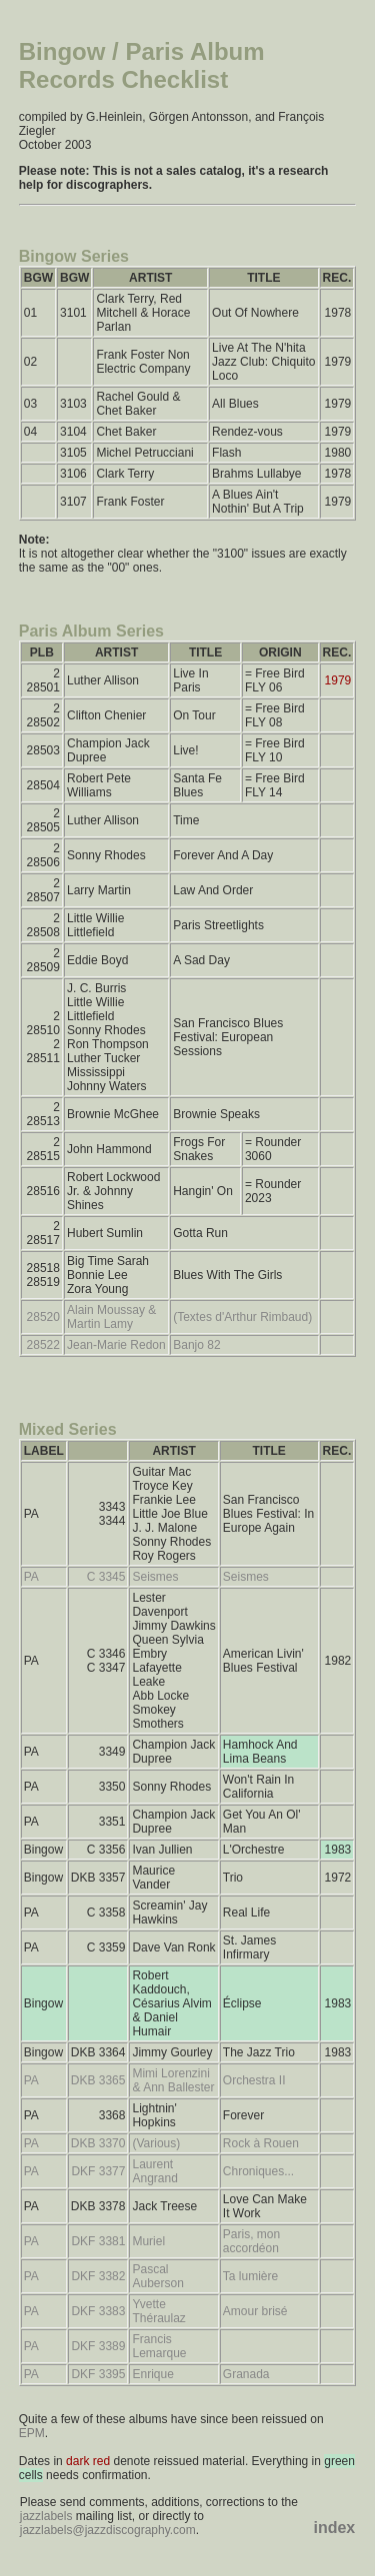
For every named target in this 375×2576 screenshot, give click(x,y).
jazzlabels (46, 2516)
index (334, 2527)
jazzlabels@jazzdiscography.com (108, 2530)
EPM (32, 2433)
